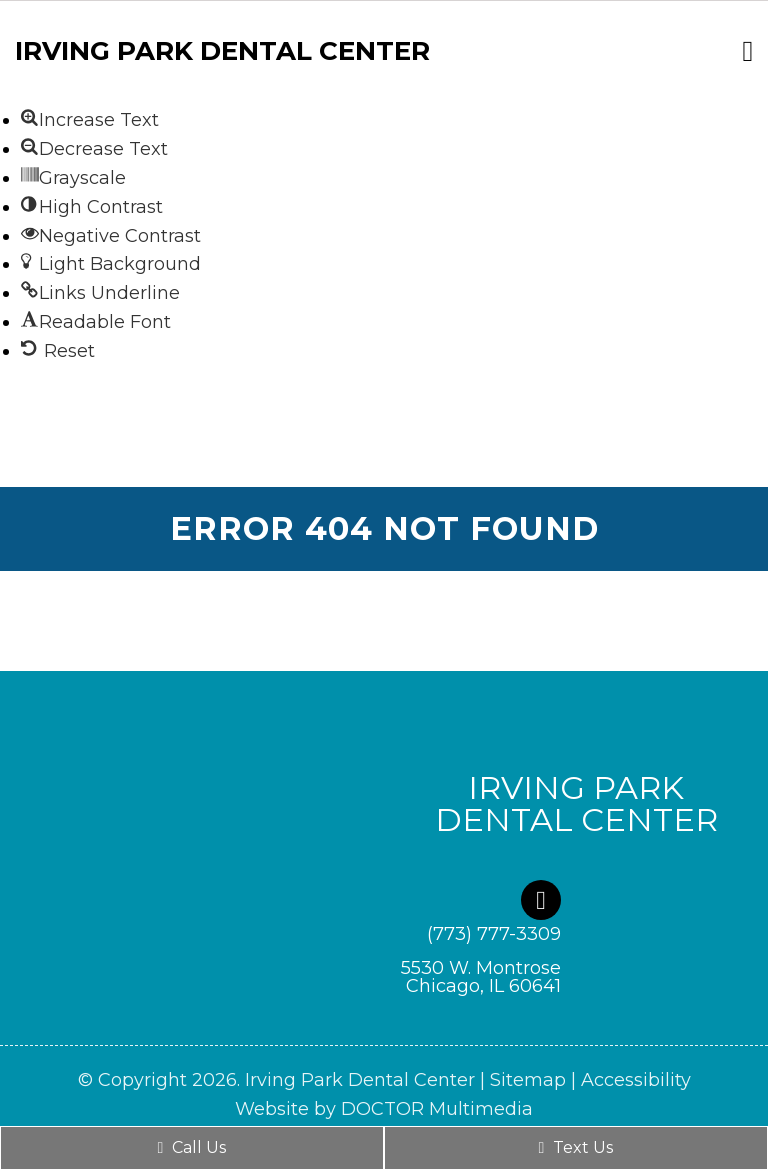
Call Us (192, 1147)
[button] (90, 120)
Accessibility (636, 1080)
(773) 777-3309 (494, 934)
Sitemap (528, 1080)
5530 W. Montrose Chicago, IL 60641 (481, 977)
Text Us (576, 1147)
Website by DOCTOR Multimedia (384, 1109)
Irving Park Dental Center (222, 51)
